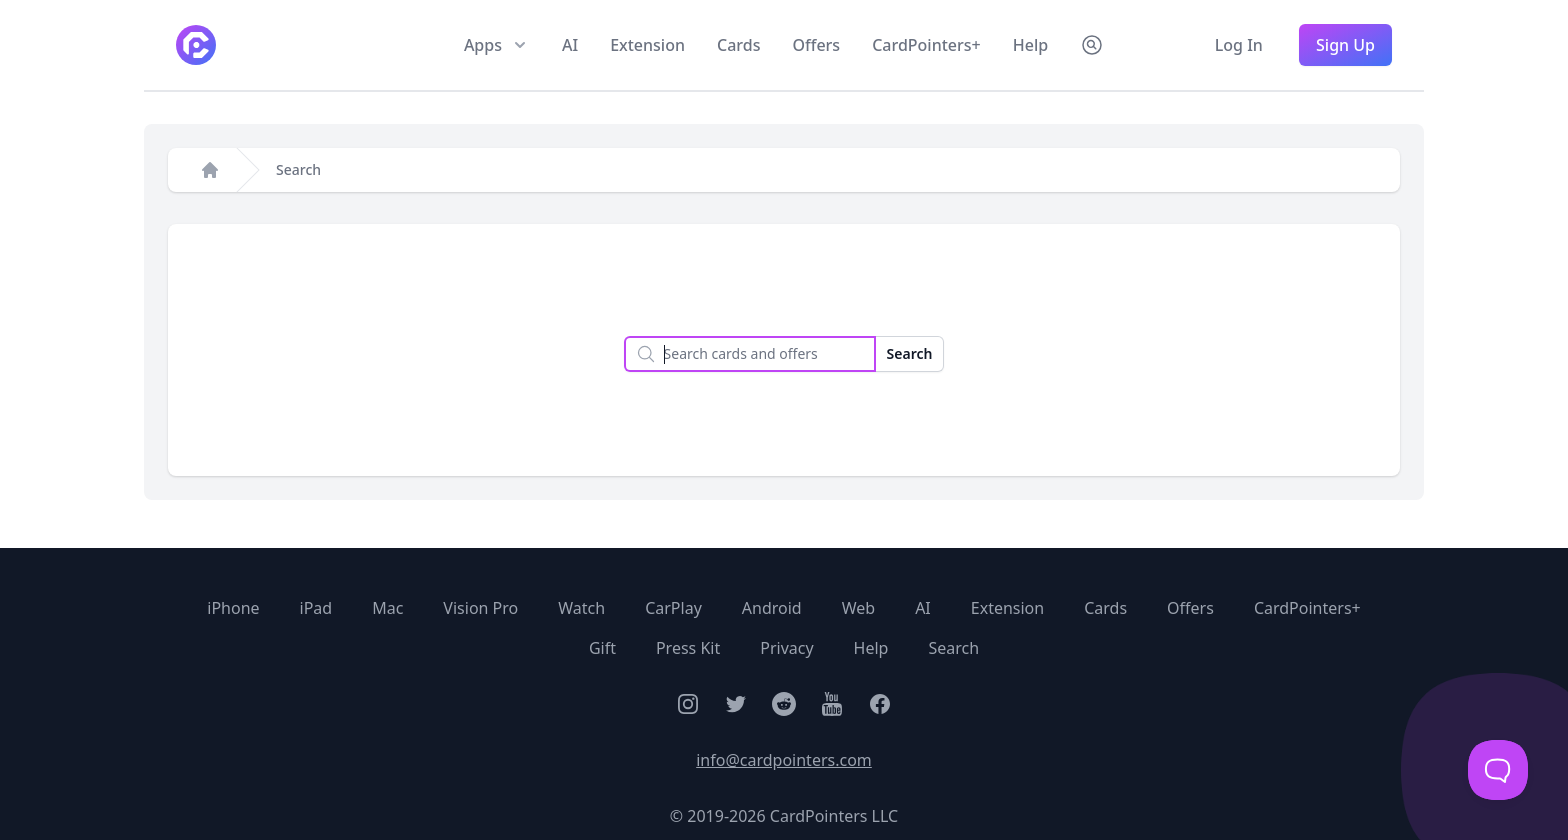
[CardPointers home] (196, 45)
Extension (647, 45)
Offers (816, 45)
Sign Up (1345, 45)
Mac (387, 608)
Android (772, 608)
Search (298, 169)
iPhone (233, 608)
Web (858, 608)
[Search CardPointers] (1092, 45)
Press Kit (688, 648)
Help (1030, 45)
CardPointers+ (926, 45)
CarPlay (673, 608)
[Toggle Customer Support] (1498, 770)
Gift (602, 648)
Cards (738, 45)
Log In (1241, 45)
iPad (316, 608)
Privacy (786, 648)
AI (570, 45)
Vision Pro (480, 608)
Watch (581, 608)
